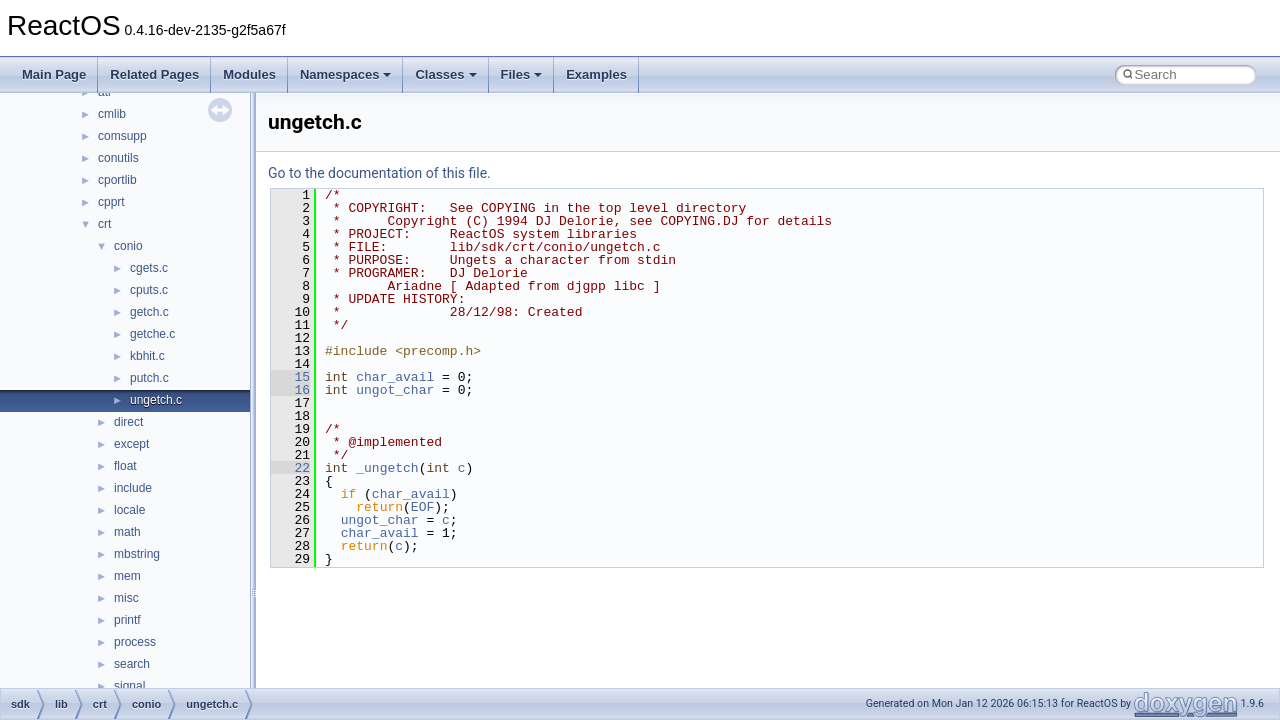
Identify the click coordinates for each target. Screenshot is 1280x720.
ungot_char (395, 390)
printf (127, 620)
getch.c (149, 312)
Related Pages (154, 74)
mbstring (137, 554)
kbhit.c (147, 356)
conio (128, 246)
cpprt (111, 202)
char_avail (395, 377)
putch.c (149, 378)
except (131, 444)
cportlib (117, 180)
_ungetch (387, 468)
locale (129, 510)
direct (128, 422)
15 (290, 377)
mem (127, 576)
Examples (596, 74)
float (125, 466)
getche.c (152, 334)
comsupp (122, 136)
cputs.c (149, 290)
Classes (445, 74)
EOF (422, 507)
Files (522, 74)
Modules (249, 74)
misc (126, 598)
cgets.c (149, 268)
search (132, 664)
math (127, 532)
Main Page (54, 74)
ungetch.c (156, 400)
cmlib (112, 114)
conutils (118, 158)
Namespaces (346, 74)
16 (290, 390)
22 (290, 468)
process (135, 642)
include (133, 488)
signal (129, 686)
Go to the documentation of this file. (379, 173)
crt (104, 224)
